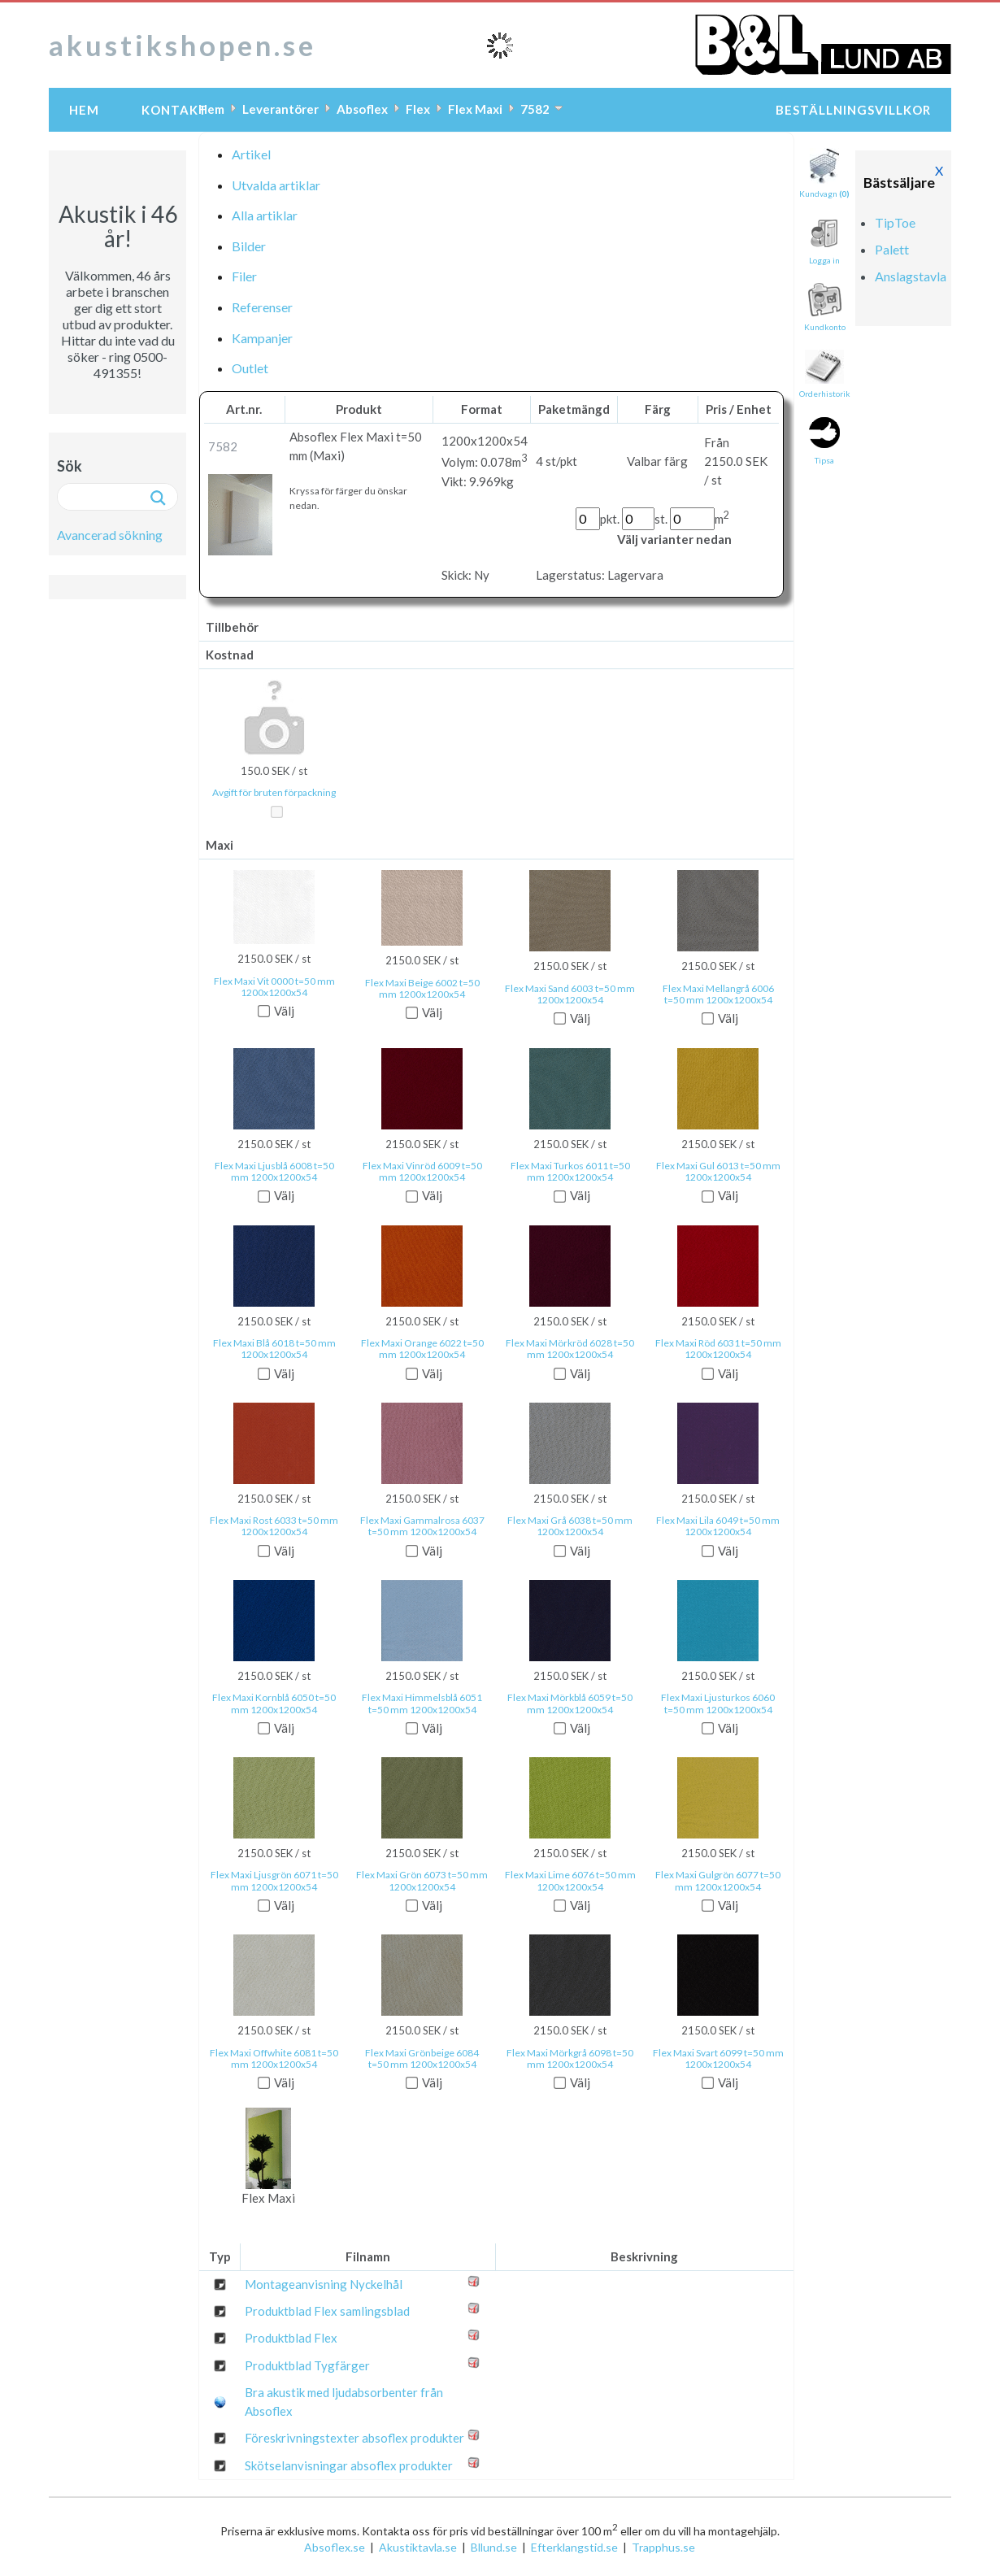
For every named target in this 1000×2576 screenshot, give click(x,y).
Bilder (249, 246)
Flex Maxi (475, 109)
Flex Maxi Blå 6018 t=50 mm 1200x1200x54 (274, 1349)
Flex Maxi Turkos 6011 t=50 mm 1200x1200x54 (570, 1171)
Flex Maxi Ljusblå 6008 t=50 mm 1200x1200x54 (274, 1171)
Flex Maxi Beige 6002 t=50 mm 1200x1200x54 (422, 988)
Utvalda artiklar (276, 185)
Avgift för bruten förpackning (274, 792)
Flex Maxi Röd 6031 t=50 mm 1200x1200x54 (718, 1349)
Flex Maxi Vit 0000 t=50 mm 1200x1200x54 (274, 987)
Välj (284, 1010)
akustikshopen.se (182, 45)
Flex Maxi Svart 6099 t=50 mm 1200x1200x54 (718, 2058)
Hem (84, 109)
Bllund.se (494, 2547)
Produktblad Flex (291, 2337)
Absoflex (362, 109)
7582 (535, 109)
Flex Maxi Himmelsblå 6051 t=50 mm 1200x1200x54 (422, 1703)
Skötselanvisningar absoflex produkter (349, 2465)
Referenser (262, 307)
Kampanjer (262, 338)
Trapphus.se (663, 2547)
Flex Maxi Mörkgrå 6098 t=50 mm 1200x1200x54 (570, 2058)
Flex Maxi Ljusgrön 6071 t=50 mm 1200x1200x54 (274, 1880)
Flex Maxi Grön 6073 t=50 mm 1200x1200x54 (422, 1880)
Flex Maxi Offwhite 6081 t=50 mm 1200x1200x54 (274, 2058)
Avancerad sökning (110, 534)
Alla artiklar (265, 215)
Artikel (251, 154)
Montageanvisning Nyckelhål (323, 2284)
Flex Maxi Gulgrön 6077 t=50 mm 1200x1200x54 (717, 1880)
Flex (418, 109)
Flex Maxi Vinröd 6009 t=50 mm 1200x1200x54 (422, 1171)
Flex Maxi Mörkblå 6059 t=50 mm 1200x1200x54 (570, 1703)
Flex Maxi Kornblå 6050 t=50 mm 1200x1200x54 (274, 1703)
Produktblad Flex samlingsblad (327, 2311)
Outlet (250, 368)
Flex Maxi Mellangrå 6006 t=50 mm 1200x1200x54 (718, 994)
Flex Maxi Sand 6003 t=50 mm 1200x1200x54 (570, 994)
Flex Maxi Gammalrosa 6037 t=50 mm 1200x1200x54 (422, 1526)
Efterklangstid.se (574, 2547)
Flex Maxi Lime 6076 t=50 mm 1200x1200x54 (570, 1880)
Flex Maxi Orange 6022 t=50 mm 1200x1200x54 (422, 1349)
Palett (892, 249)
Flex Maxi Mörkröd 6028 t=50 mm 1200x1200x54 (570, 1349)
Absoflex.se (334, 2547)
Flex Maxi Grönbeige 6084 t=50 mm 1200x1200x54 (422, 2058)
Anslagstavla (910, 276)
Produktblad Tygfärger (307, 2365)
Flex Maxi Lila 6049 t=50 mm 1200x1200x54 (718, 1526)
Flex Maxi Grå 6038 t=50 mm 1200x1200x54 (570, 1526)
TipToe (895, 222)
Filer (244, 276)
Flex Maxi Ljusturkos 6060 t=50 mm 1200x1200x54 (718, 1703)
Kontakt (174, 109)
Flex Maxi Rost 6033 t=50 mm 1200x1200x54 (274, 1526)
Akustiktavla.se (418, 2547)
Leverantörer (280, 109)
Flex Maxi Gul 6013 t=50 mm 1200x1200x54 (718, 1171)
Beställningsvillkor (853, 109)
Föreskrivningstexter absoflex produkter (354, 2437)
